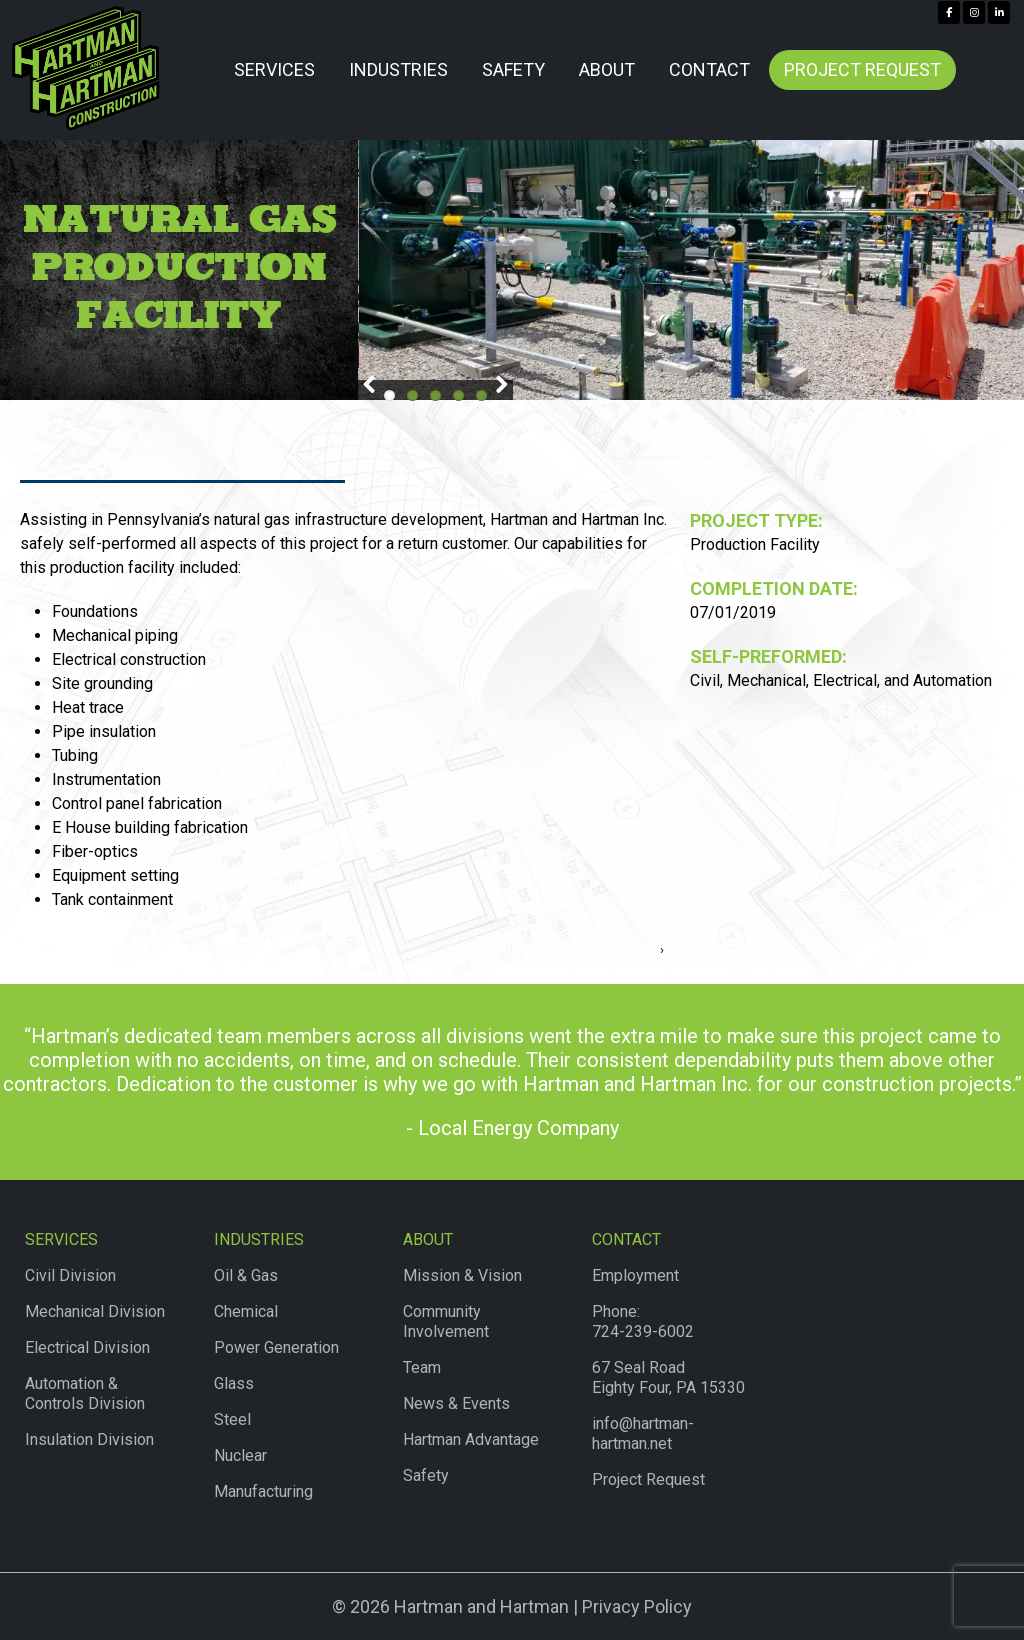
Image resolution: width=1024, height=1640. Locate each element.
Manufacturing (263, 1491)
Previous (373, 387)
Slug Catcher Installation (569, 949)
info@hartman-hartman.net (643, 1433)
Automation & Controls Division (85, 1393)
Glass (234, 1383)
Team (422, 1367)
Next (498, 387)
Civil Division (70, 1275)
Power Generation (276, 1347)
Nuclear (240, 1455)
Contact (709, 69)
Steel (232, 1419)
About (607, 69)
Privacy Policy (637, 1606)
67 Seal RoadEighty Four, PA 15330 (668, 1377)
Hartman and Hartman (479, 1606)
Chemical (246, 1311)
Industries (398, 69)
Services (274, 69)
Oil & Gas (246, 1275)
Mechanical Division (95, 1311)
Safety (513, 69)
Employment (635, 1275)
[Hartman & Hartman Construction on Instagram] (974, 12)
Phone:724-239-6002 (643, 1321)
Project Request (862, 69)
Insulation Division (89, 1439)
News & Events (456, 1403)
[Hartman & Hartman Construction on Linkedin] (999, 12)
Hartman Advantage (471, 1439)
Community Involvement (446, 1321)
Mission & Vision (462, 1275)
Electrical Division (87, 1347)
